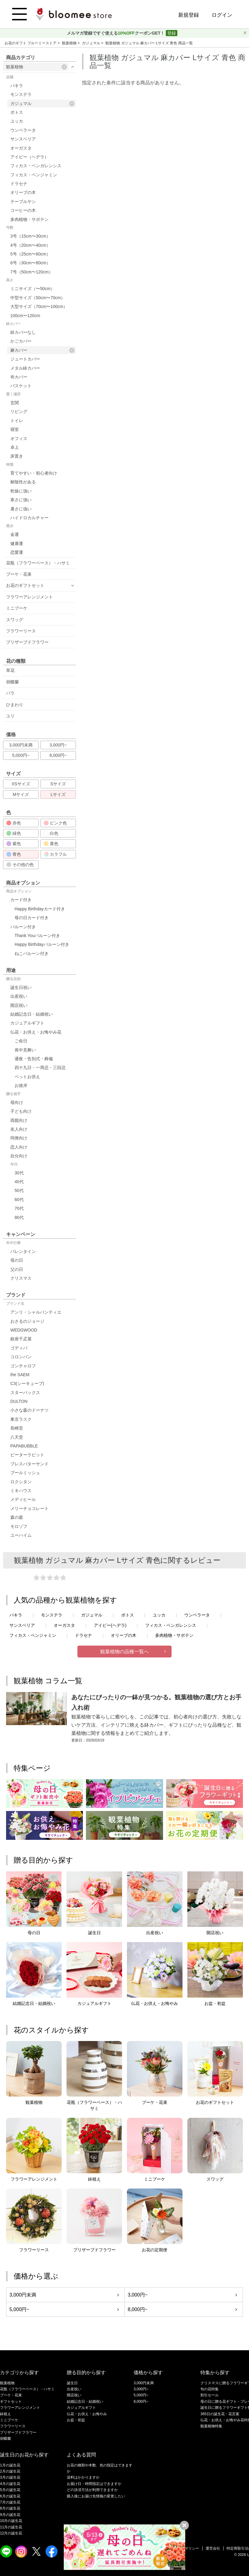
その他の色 (20, 864)
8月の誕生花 (10, 2508)
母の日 (16, 1260)
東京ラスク (21, 1419)
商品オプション (19, 891)
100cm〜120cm (25, 315)
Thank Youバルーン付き (37, 935)
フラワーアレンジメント (29, 596)
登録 (171, 33)
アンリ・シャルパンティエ (35, 1312)
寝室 (14, 429)
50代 (19, 1190)
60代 (19, 1199)
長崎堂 (16, 1428)
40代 (19, 1181)
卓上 (14, 447)
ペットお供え (27, 1076)
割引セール (209, 2395)
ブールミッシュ (25, 1472)
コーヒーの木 (23, 210)
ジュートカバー (25, 359)
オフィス (18, 438)
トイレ (16, 420)
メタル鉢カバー (25, 368)
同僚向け (18, 1138)
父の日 (16, 1269)
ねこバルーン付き (32, 953)
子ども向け (21, 1111)
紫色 (13, 843)
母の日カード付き (32, 917)
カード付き (21, 899)
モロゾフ (18, 1526)
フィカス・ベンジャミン (33, 174)
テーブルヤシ (23, 201)
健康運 (16, 543)
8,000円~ (58, 755)
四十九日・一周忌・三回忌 (40, 1067)
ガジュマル (91, 43)
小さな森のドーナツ (29, 1410)
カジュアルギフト (27, 1023)
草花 (10, 670)
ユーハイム (21, 1535)
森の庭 (16, 1517)
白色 (51, 833)
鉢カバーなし (23, 332)
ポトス (16, 112)
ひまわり (14, 704)
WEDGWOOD (23, 1330)
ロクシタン (21, 1481)
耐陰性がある (23, 481)
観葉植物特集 (211, 2426)
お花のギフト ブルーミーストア (31, 43)
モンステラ (21, 94)
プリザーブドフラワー (27, 642)
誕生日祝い (21, 987)
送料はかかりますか (83, 2477)
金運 (14, 534)
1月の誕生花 (10, 2465)
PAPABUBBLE (24, 1446)
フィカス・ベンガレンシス (35, 165)
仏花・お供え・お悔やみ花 (35, 1032)
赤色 (13, 823)
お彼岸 (21, 1085)
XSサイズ (21, 783)
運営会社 (213, 2548)
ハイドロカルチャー (29, 517)
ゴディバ (18, 1348)
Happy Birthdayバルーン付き (42, 944)
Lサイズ (58, 794)
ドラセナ (18, 183)
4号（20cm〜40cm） (30, 245)
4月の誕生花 (10, 2484)
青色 (13, 854)
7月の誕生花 (10, 2502)
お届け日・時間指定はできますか (94, 2484)
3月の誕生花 (10, 2477)
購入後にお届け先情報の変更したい (96, 2496)
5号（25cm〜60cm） (30, 254)
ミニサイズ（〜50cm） (32, 288)
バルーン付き (23, 926)
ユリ (10, 715)
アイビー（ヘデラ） (29, 156)
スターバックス (25, 1392)
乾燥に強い (21, 491)
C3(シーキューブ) (27, 1383)
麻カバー (42, 350)
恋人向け (18, 1147)
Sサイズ (58, 783)
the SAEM (19, 1374)
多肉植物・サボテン (29, 219)
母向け (16, 1102)
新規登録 (188, 15)
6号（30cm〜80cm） (30, 262)
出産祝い (18, 996)
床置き (16, 456)
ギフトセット (11, 2401)
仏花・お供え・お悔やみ (87, 2414)
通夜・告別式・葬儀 (34, 1058)
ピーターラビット (27, 1454)
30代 (19, 1172)
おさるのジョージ (27, 1321)
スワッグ (14, 619)
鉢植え (5, 2414)
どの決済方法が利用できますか (92, 2490)
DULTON (18, 1401)
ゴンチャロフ (23, 1365)
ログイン (222, 15)
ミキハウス (21, 1490)
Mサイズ (21, 794)
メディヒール (23, 1499)
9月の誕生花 (10, 2515)
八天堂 (16, 1437)
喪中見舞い (25, 1050)
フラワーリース (21, 630)
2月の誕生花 (10, 2471)
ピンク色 (55, 823)
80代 (19, 1217)
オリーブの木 (23, 192)
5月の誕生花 (10, 2490)
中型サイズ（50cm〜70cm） (37, 297)
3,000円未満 (20, 745)
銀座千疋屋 (21, 1338)
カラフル (55, 854)
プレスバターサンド (29, 1463)
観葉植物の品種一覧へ (124, 1651)
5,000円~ (20, 755)
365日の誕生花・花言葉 (219, 2414)
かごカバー (21, 341)
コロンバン (21, 1356)
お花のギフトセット (25, 585)
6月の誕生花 (10, 2496)
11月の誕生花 (11, 2527)
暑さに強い (21, 508)
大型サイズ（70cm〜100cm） (38, 306)
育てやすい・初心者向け (33, 473)
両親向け (18, 1120)
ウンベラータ (23, 130)
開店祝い (18, 1005)
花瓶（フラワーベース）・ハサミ (38, 562)
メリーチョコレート (29, 1508)
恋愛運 (16, 552)
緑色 (13, 833)
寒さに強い (21, 499)
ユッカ (16, 121)
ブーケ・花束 (19, 574)
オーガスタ (21, 148)
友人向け (18, 1129)
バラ (10, 693)
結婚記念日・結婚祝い (31, 1014)
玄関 (14, 402)
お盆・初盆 (76, 2420)
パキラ (16, 85)
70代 (19, 1208)
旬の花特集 (209, 2389)
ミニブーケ (16, 608)
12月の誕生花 (11, 2533)
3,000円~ (58, 745)
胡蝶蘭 (12, 681)
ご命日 (21, 1040)
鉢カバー (13, 324)
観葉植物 (69, 43)
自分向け (18, 1155)
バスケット (21, 385)
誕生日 (72, 2383)
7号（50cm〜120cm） (31, 271)
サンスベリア (23, 139)
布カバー (18, 376)
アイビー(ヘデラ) (110, 1625)
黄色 (51, 843)
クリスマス (21, 1278)
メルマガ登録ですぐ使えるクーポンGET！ (116, 33)
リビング (18, 411)
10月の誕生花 (11, 2521)
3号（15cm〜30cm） (30, 236)
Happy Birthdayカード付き (40, 908)
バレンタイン (23, 1251)
